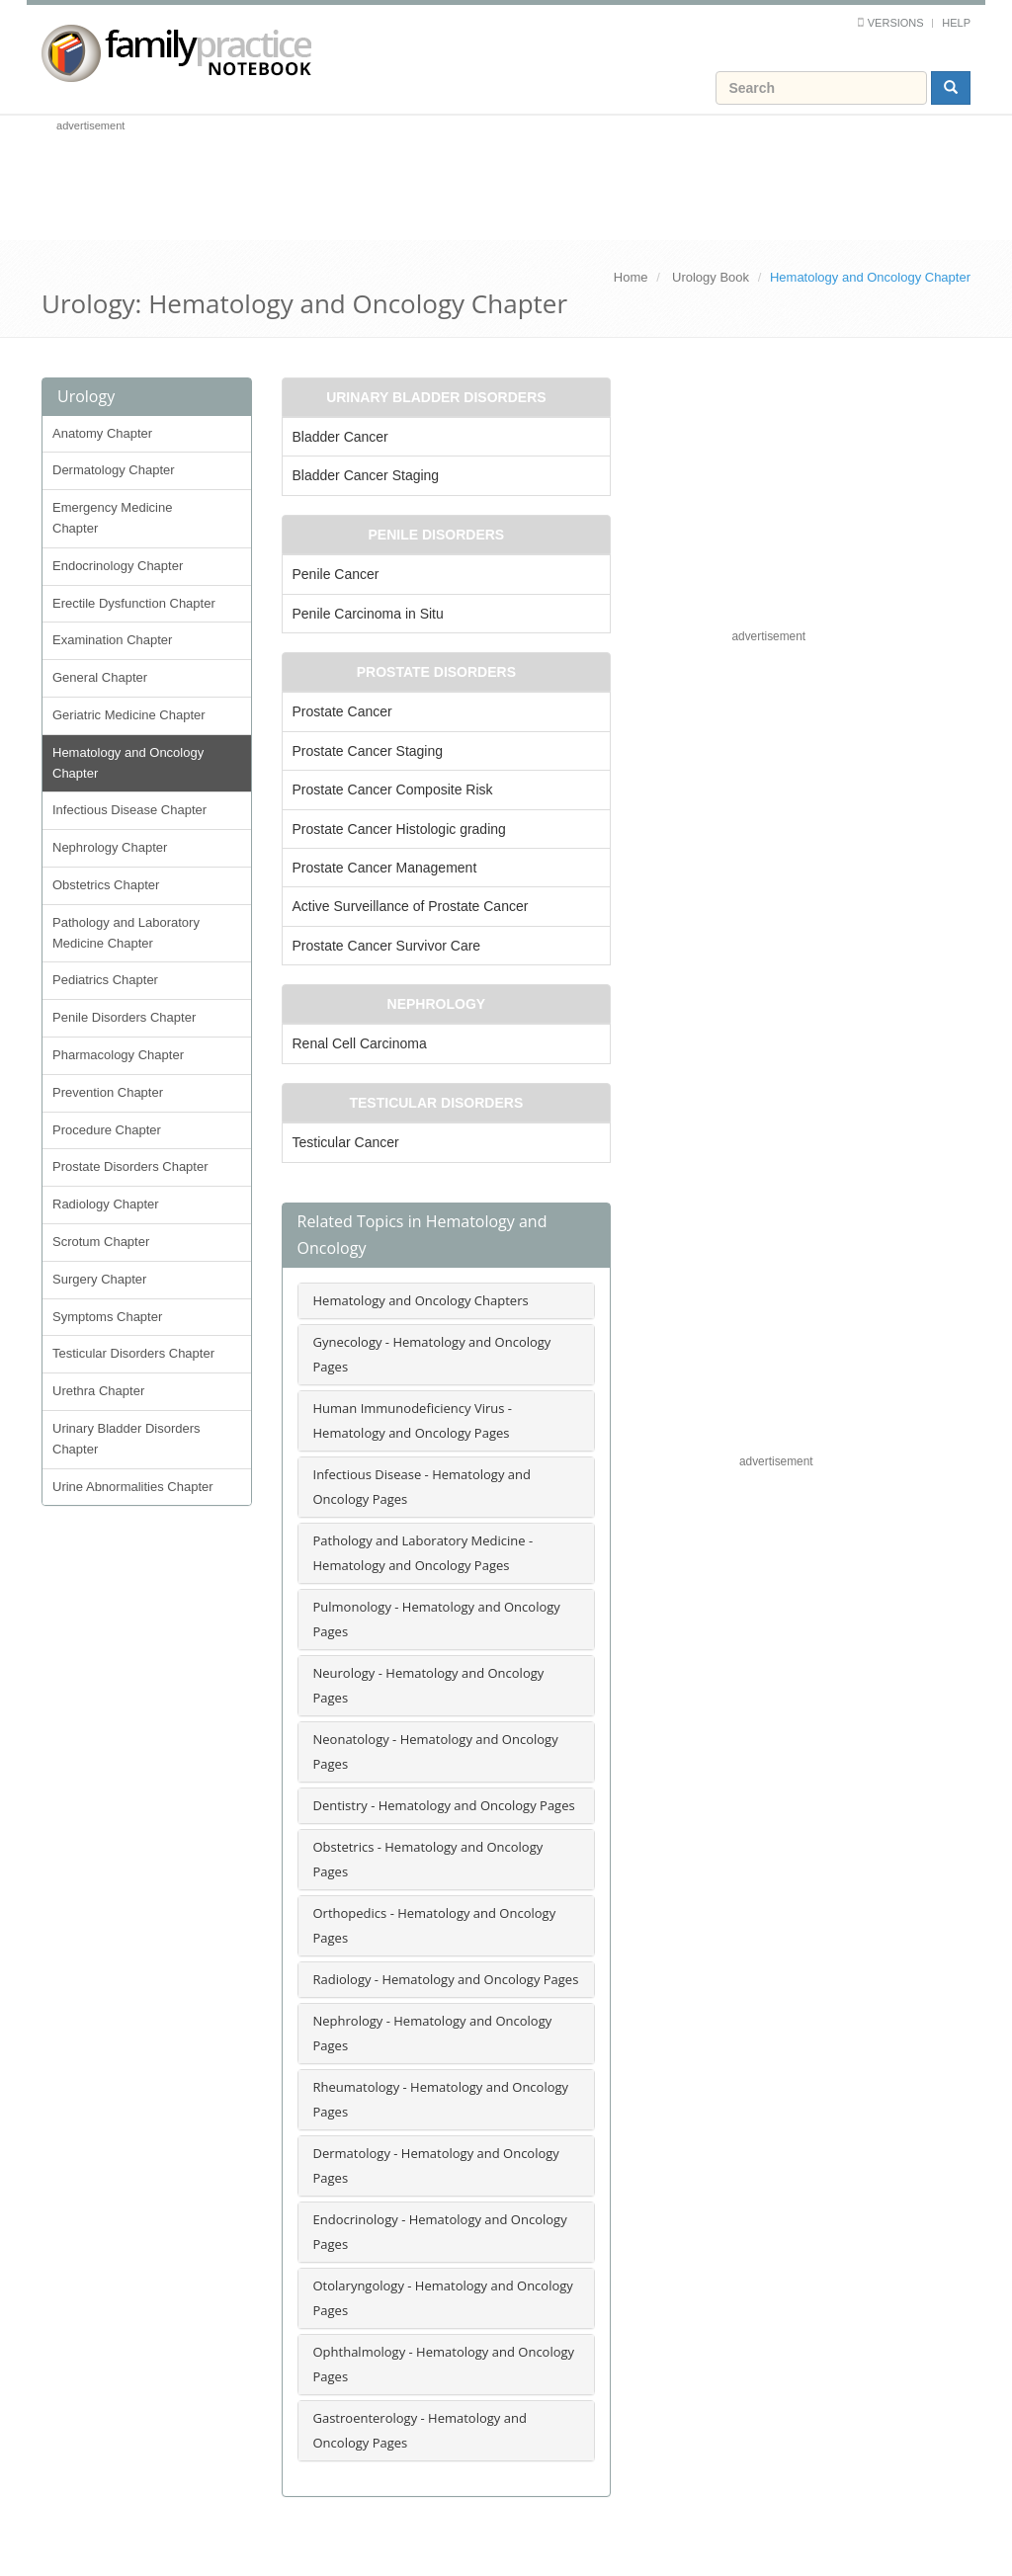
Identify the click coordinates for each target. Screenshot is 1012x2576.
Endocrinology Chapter (117, 565)
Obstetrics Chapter (105, 884)
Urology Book (710, 277)
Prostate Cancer (342, 711)
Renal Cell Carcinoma (360, 1043)
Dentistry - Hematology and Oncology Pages (444, 1805)
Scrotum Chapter (100, 1241)
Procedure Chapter (106, 1129)
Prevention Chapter (107, 1092)
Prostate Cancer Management (385, 867)
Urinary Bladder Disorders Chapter (126, 1438)
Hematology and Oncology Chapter (128, 763)
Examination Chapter (112, 639)
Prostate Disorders (436, 672)
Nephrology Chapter (109, 847)
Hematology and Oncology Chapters (421, 1300)
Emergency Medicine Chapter (112, 518)
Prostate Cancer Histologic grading (399, 829)
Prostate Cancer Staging (368, 751)
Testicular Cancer (346, 1142)
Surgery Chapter (99, 1279)
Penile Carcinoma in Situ (368, 614)
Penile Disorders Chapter (124, 1017)
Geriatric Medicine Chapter (129, 714)
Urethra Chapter (98, 1390)
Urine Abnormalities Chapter (132, 1486)
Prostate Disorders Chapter (130, 1166)
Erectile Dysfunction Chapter (133, 603)
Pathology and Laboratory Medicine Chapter (126, 933)
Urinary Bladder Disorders (436, 397)
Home (631, 277)
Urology (86, 396)
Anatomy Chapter (102, 433)
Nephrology (436, 1004)
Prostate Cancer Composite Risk (393, 789)
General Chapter (99, 677)
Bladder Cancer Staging (366, 475)
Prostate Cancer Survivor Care (387, 946)
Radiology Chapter (105, 1204)
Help (956, 23)
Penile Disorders (437, 534)
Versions (896, 23)
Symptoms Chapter (107, 1316)
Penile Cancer (336, 574)
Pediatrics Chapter (105, 979)
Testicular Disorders (436, 1103)
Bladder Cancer (340, 437)
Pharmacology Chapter (118, 1054)
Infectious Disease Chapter (129, 809)
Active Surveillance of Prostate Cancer (411, 906)
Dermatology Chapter (113, 469)
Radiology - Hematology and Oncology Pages (446, 1979)
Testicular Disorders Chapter (133, 1353)
